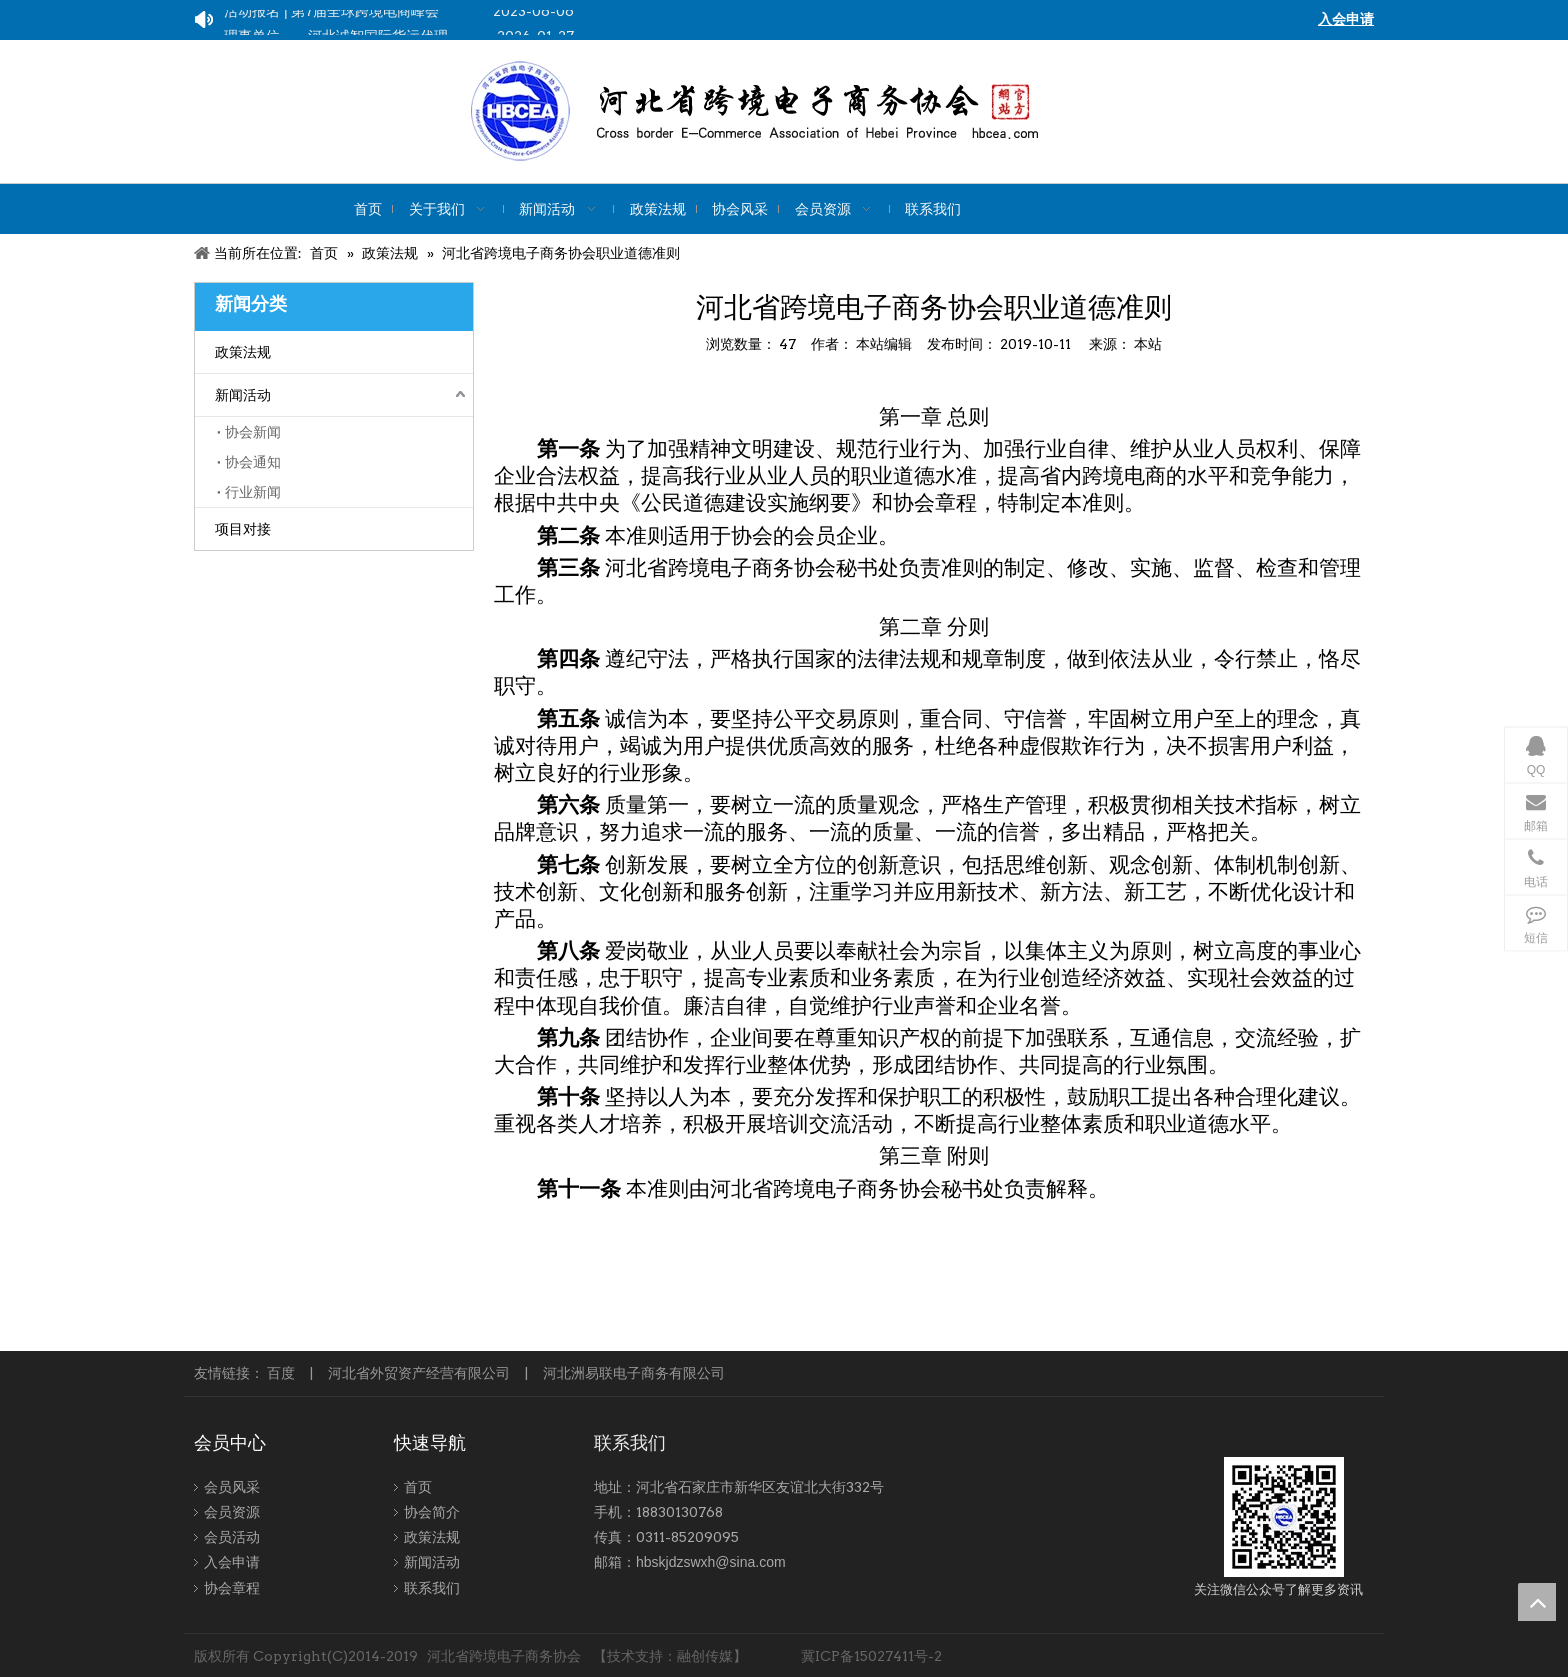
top (1537, 1602)
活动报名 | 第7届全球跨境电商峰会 (331, 15)
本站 (1148, 344)
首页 (418, 1487)
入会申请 (232, 1562)
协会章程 (232, 1588)
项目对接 (243, 529)
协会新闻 (253, 432)
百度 (281, 1373)
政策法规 (243, 352)
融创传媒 (705, 1656)
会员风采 (232, 1487)
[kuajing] (822, 111)
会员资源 (232, 1512)
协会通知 (253, 462)
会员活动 (232, 1537)
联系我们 (432, 1588)
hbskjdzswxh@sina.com (711, 1562)
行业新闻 (253, 492)
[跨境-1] (1284, 1517)
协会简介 (432, 1512)
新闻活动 (243, 395)
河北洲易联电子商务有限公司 (634, 1373)
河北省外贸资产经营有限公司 (419, 1373)
